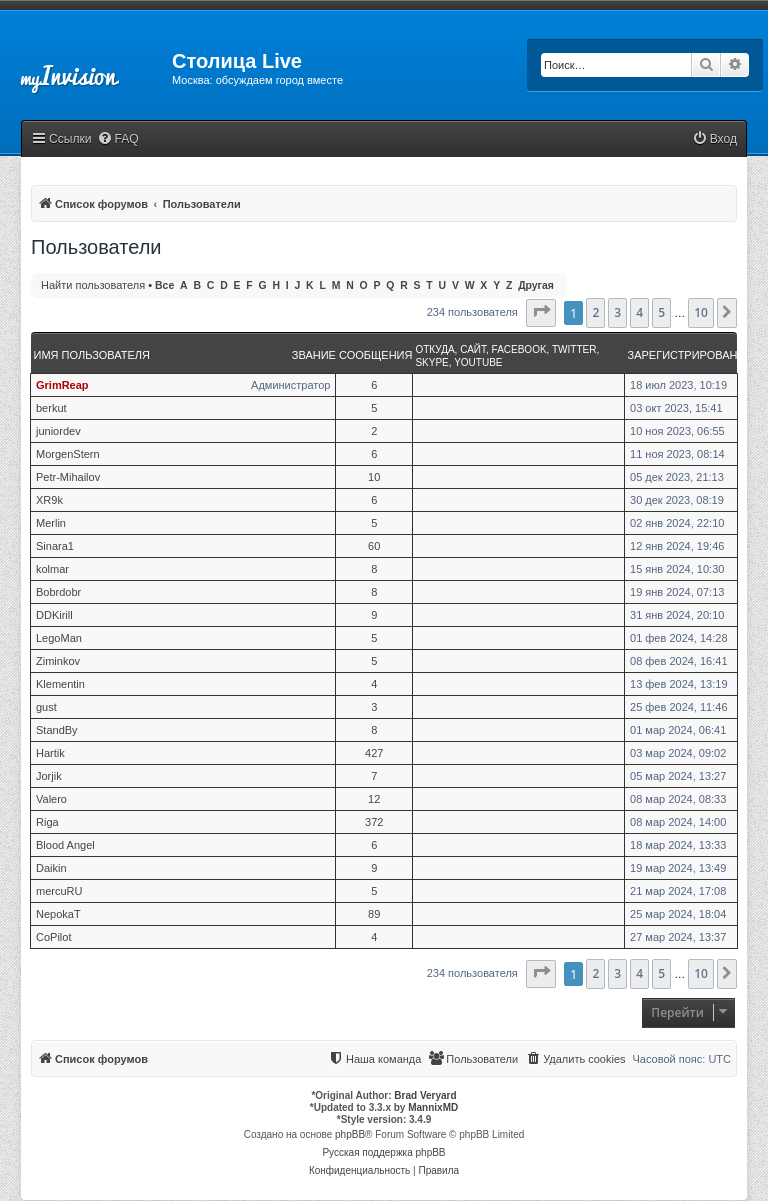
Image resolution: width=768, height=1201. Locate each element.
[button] (541, 313)
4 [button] (639, 312)
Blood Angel (65, 845)
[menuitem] (118, 139)
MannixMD (433, 1107)
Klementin (60, 684)
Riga (47, 822)
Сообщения (375, 355)
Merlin (51, 523)
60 (374, 546)
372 (374, 822)
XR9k (49, 500)
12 (374, 799)
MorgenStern (68, 454)
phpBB (350, 1134)
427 (374, 753)
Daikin (51, 868)
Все (164, 285)
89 (374, 914)
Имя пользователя (92, 355)
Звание (314, 355)
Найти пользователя (93, 285)
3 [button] (617, 312)
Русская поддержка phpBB (383, 1152)
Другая (536, 285)
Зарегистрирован (683, 355)
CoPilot (53, 937)
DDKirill (54, 615)
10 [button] (701, 312)
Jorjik (49, 776)
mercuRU (59, 891)
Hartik (50, 753)
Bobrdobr (58, 592)
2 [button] (595, 312)
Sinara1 (55, 546)
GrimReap (62, 385)
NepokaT (58, 914)
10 (374, 477)
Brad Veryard (425, 1095)
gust (46, 707)
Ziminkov (58, 661)
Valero (51, 799)
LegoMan (59, 638)
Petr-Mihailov (68, 477)
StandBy (57, 730)
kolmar (52, 569)
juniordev (58, 431)
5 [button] (661, 312)
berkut (51, 408)
